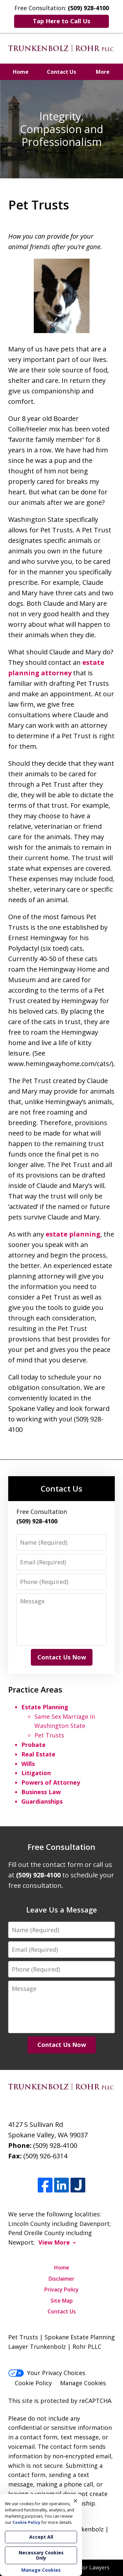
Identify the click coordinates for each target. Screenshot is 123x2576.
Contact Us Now (61, 1657)
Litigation (36, 1773)
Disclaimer (61, 2278)
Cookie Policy (33, 2383)
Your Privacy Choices (46, 2373)
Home (21, 71)
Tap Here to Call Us (61, 21)
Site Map (62, 2300)
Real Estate (38, 1754)
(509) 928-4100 (55, 2145)
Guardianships (42, 1801)
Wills (28, 1764)
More (103, 71)
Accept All (41, 2537)
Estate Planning (44, 1707)
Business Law (41, 1792)
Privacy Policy (61, 2289)
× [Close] (75, 2501)
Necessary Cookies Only (41, 2555)
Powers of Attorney (50, 1782)
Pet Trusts (49, 1735)
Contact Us (61, 71)
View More (54, 2242)
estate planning (73, 1234)
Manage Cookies (83, 2383)
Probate (33, 1745)
